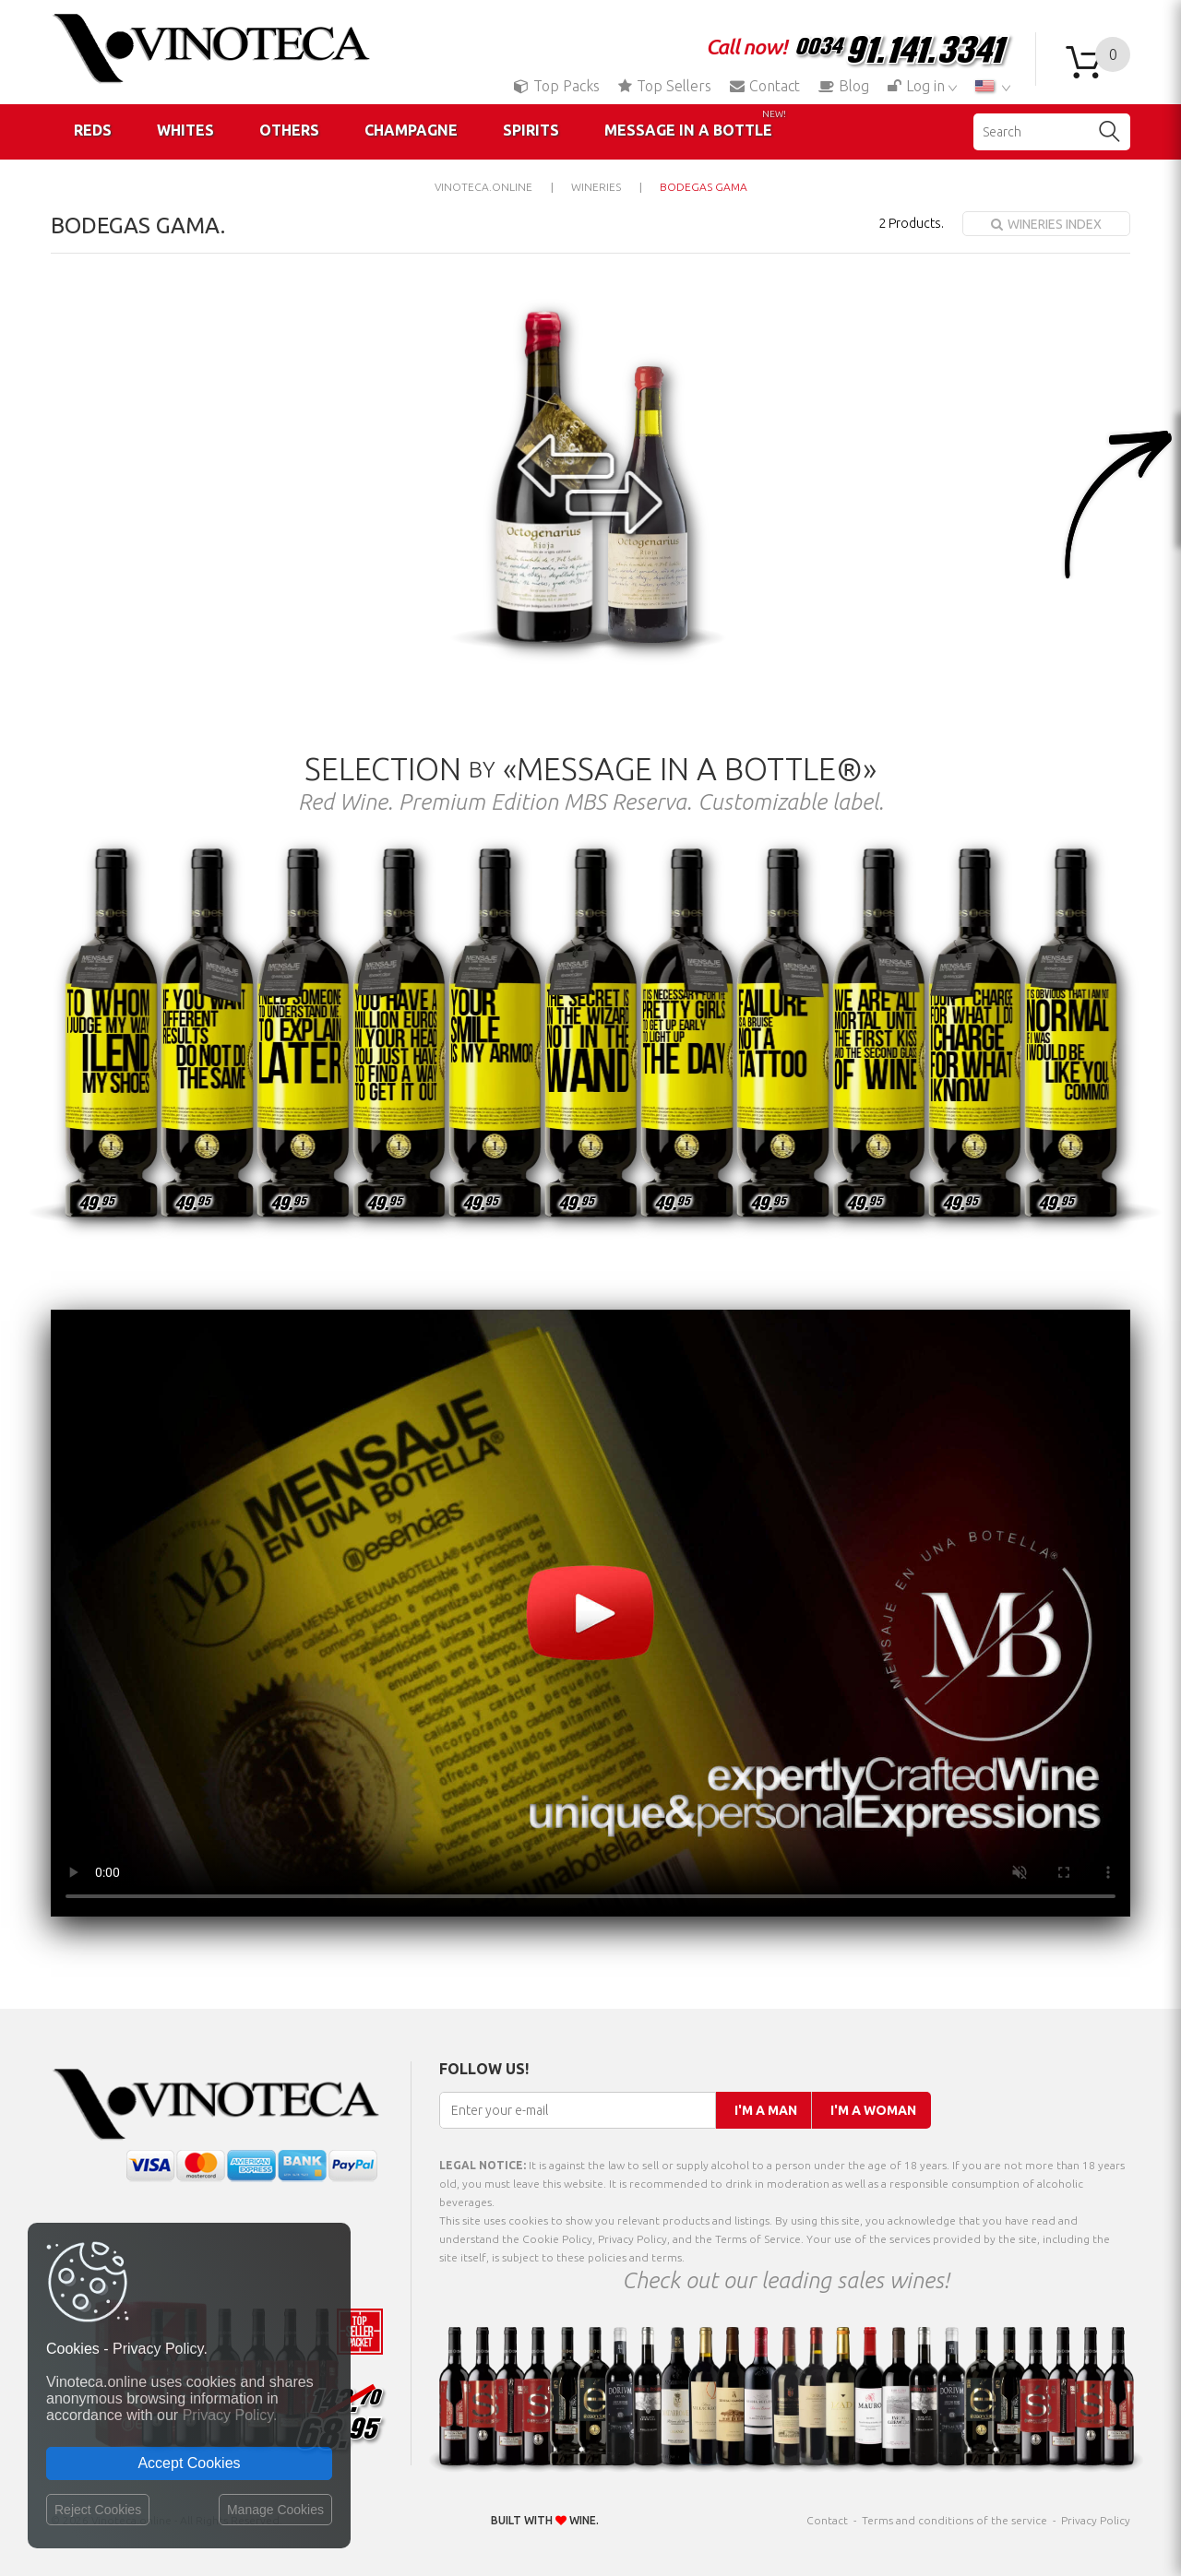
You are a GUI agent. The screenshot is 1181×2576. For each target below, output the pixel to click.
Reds (93, 130)
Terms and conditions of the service (954, 2520)
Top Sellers (664, 85)
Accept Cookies (188, 2463)
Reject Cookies (97, 2509)
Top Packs (557, 85)
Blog (843, 85)
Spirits (531, 130)
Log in (918, 85)
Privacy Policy (1095, 2520)
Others (289, 130)
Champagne (411, 130)
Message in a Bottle (695, 123)
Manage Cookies (275, 2509)
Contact (765, 85)
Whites (185, 130)
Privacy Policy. (230, 2415)
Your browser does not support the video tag (590, 1613)
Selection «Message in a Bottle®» (590, 768)
